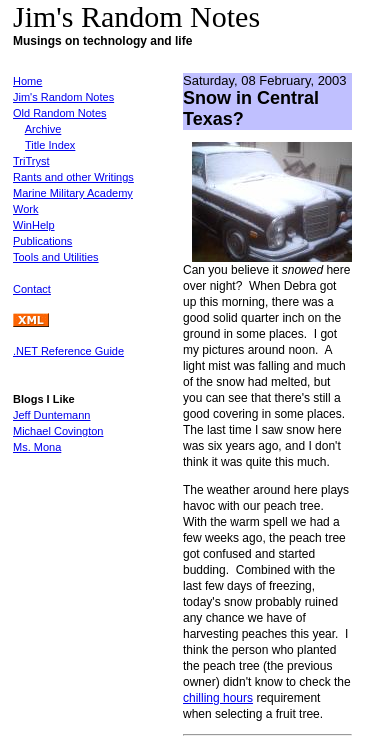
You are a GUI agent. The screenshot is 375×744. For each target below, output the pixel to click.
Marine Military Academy (73, 193)
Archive (43, 129)
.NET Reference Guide (68, 351)
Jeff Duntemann (51, 415)
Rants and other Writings (73, 177)
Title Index (50, 145)
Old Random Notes (60, 113)
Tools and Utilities (56, 257)
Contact (32, 289)
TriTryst (31, 161)
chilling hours (218, 698)
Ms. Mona (37, 447)
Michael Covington (58, 431)
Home (27, 81)
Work (25, 209)
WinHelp (34, 225)
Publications (42, 241)
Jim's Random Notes (63, 97)
